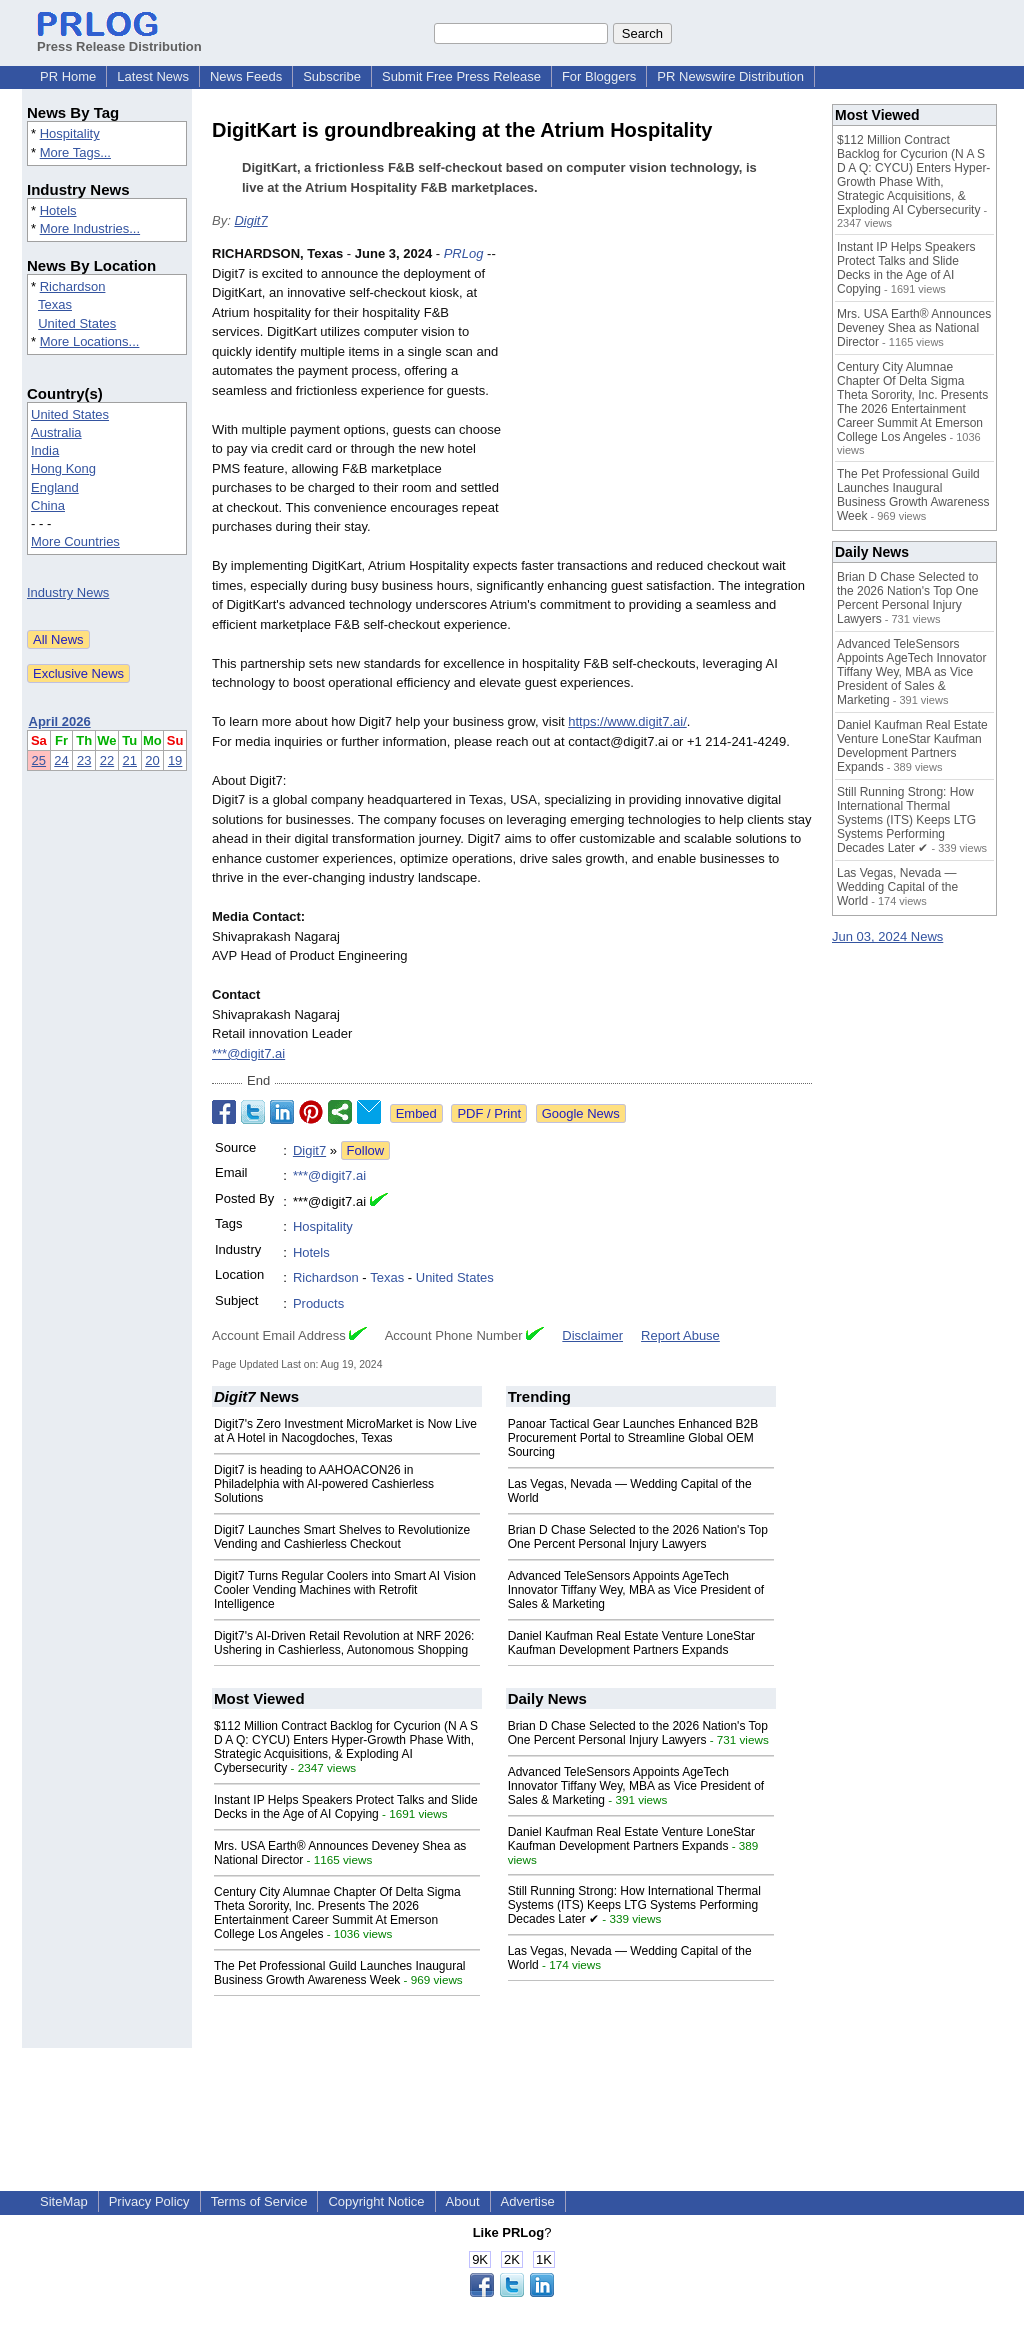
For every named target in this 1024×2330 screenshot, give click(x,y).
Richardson (73, 286)
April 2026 (60, 721)
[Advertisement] (662, 391)
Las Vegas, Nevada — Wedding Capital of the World (897, 887)
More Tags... (75, 152)
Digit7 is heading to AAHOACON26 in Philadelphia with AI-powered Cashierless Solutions (324, 1484)
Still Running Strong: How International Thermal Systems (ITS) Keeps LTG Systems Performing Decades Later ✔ (634, 1905)
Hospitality (70, 133)
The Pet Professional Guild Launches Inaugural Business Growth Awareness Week (340, 1973)
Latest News (153, 76)
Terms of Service (259, 2201)
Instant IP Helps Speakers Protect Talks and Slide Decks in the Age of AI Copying (346, 1807)
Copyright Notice (376, 2201)
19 (175, 760)
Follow (366, 1150)
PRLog (464, 253)
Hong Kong (63, 468)
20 (152, 760)
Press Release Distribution (119, 39)
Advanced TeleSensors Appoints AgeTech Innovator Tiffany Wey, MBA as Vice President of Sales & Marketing (636, 1590)
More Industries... (90, 228)
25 (39, 760)
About (463, 2201)
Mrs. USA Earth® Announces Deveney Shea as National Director (914, 328)
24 (61, 760)
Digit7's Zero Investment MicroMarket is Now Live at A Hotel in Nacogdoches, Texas (345, 1431)
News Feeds (246, 76)
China (48, 505)
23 (84, 760)
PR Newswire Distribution (730, 76)
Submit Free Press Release (461, 76)
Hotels (58, 210)
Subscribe (332, 76)
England (55, 487)
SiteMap (64, 2201)
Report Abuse (680, 1335)
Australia (56, 432)
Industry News (68, 592)
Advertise (528, 2201)
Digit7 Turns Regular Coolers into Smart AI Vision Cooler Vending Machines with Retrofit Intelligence (345, 1590)
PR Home (68, 76)
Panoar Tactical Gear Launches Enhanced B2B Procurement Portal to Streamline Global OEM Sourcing (633, 1438)
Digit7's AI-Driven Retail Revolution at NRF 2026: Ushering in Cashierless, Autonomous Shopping (344, 1643)
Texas (55, 304)
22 (107, 760)
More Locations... (90, 341)
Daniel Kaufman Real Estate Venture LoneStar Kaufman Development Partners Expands (632, 1643)
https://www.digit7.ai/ (627, 721)
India (45, 450)
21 (130, 760)
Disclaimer (592, 1335)
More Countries (75, 541)
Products (318, 1303)
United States (77, 323)
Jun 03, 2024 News (887, 936)
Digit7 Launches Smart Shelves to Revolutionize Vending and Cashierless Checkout (342, 1537)
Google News (581, 1113)
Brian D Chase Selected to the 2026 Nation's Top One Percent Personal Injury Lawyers (638, 1537)
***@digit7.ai (248, 1053)
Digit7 (250, 220)
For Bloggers (599, 76)
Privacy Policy (149, 2201)
